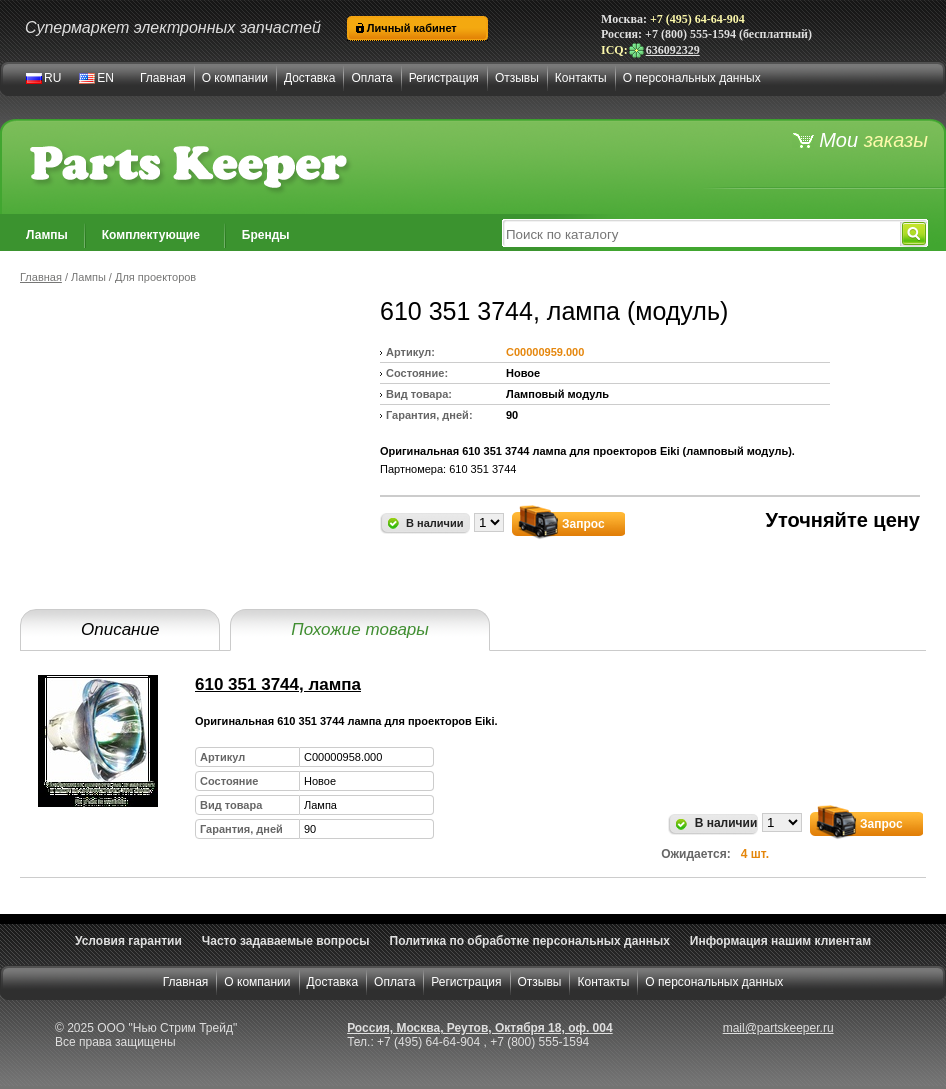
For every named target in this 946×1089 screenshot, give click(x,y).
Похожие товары (359, 629)
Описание (120, 629)
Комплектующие (151, 235)
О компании (235, 78)
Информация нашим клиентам (780, 941)
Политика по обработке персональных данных (530, 941)
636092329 (664, 50)
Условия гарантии (128, 941)
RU (52, 78)
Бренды (266, 235)
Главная (163, 78)
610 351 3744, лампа (278, 684)
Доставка (310, 78)
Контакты (581, 78)
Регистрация (444, 78)
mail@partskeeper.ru (778, 1028)
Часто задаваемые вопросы (286, 941)
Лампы (47, 235)
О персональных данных (692, 78)
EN (105, 78)
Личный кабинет (412, 28)
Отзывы (517, 78)
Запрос (583, 524)
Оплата (371, 78)
